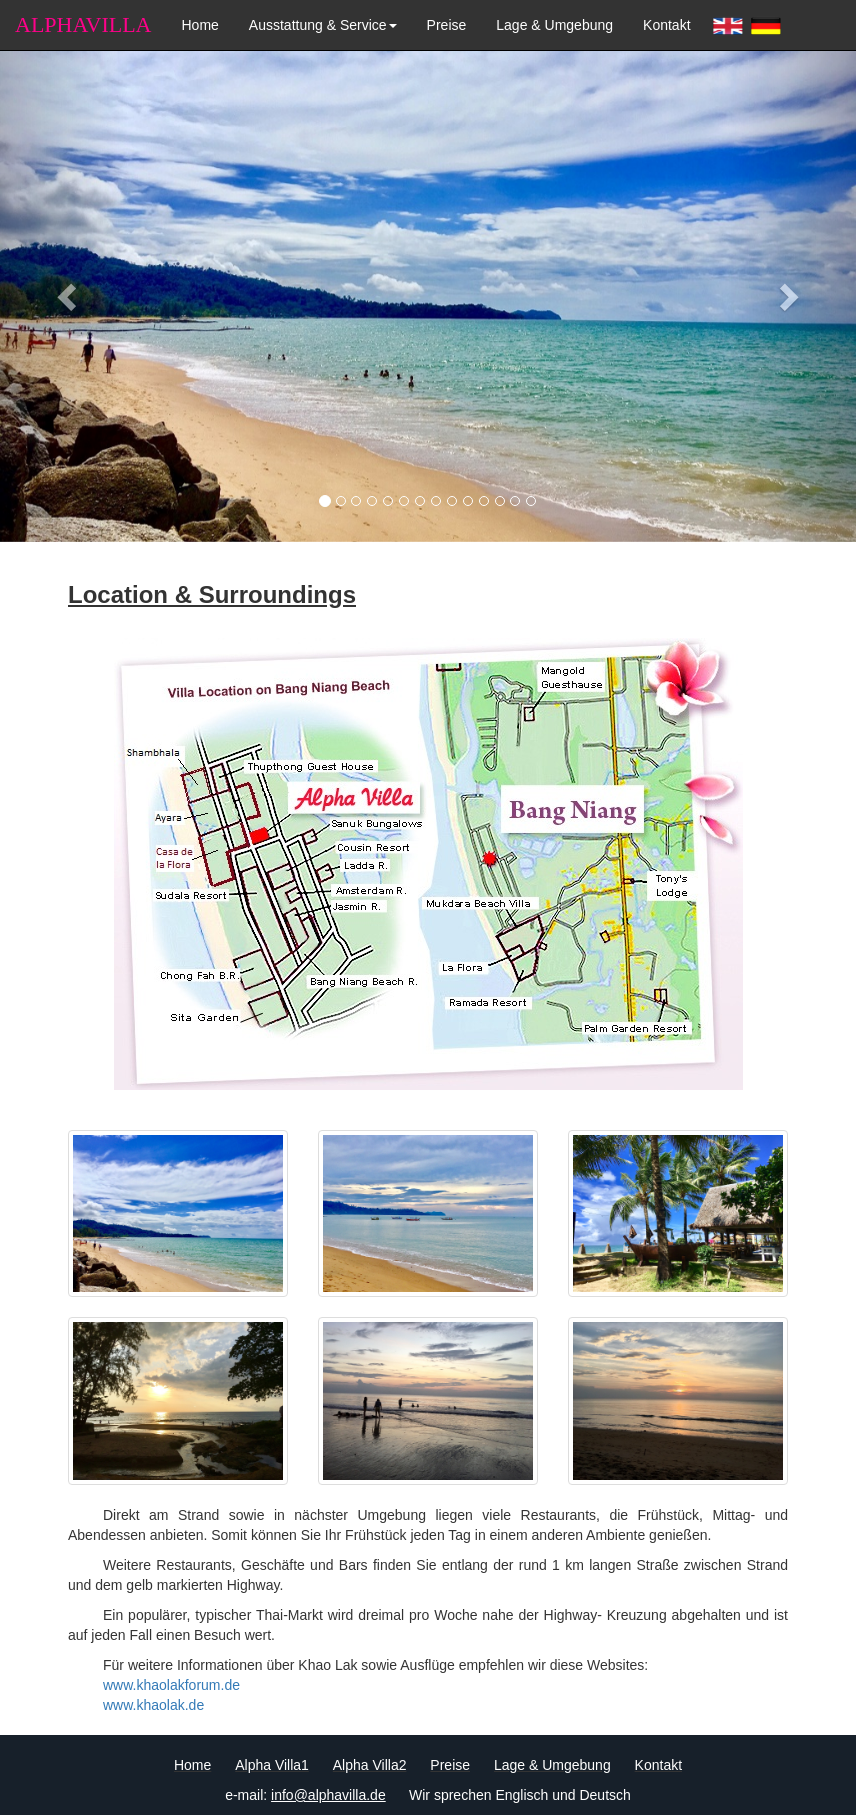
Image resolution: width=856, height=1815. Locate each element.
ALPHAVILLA (83, 24)
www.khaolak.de (153, 1705)
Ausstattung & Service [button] (323, 25)
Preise (447, 25)
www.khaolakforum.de (171, 1685)
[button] (64, 291)
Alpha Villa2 (370, 1765)
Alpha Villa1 (272, 1765)
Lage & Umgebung (554, 25)
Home (199, 25)
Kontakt (666, 25)
